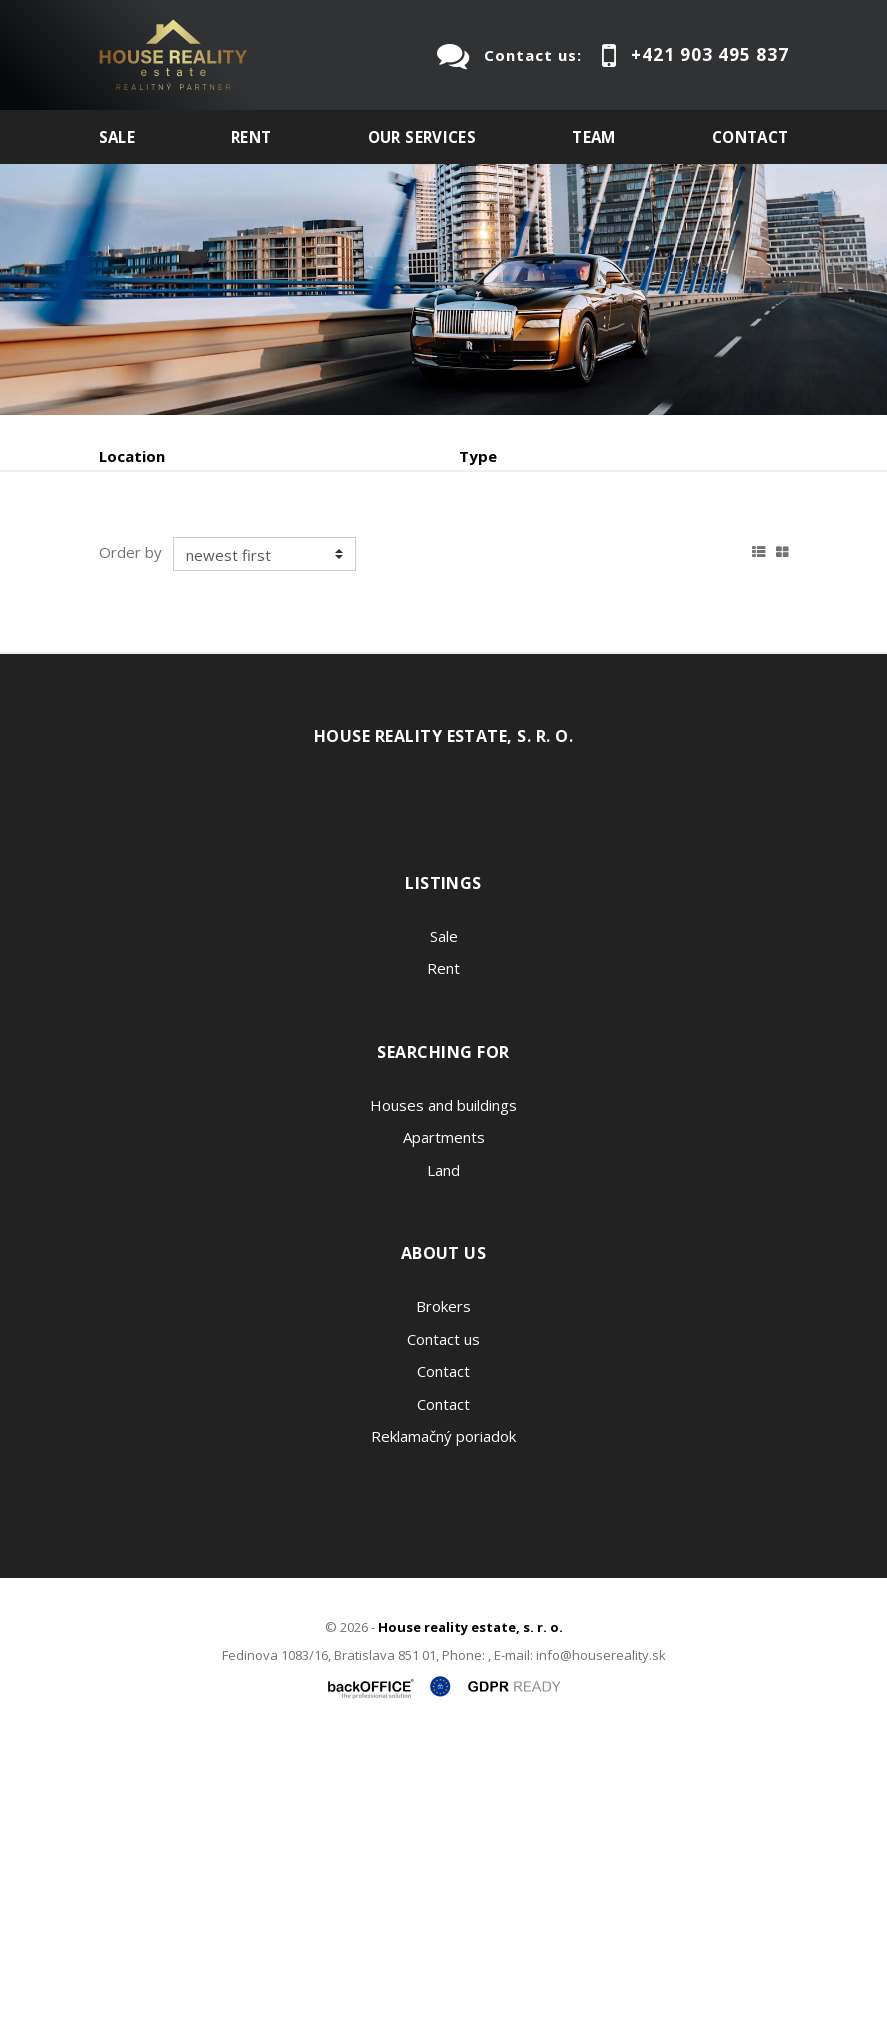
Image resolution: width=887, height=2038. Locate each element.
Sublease (496, 645)
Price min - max (516, 541)
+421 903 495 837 (710, 54)
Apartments (444, 1432)
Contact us (443, 1633)
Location (132, 456)
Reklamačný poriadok (443, 1731)
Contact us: (533, 55)
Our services (422, 137)
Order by (130, 847)
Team (594, 137)
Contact (750, 137)
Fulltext (128, 541)
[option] (443, 289)
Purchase (367, 645)
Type (478, 456)
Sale (117, 137)
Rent (251, 137)
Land (443, 1464)
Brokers (443, 1601)
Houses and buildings (443, 1399)
